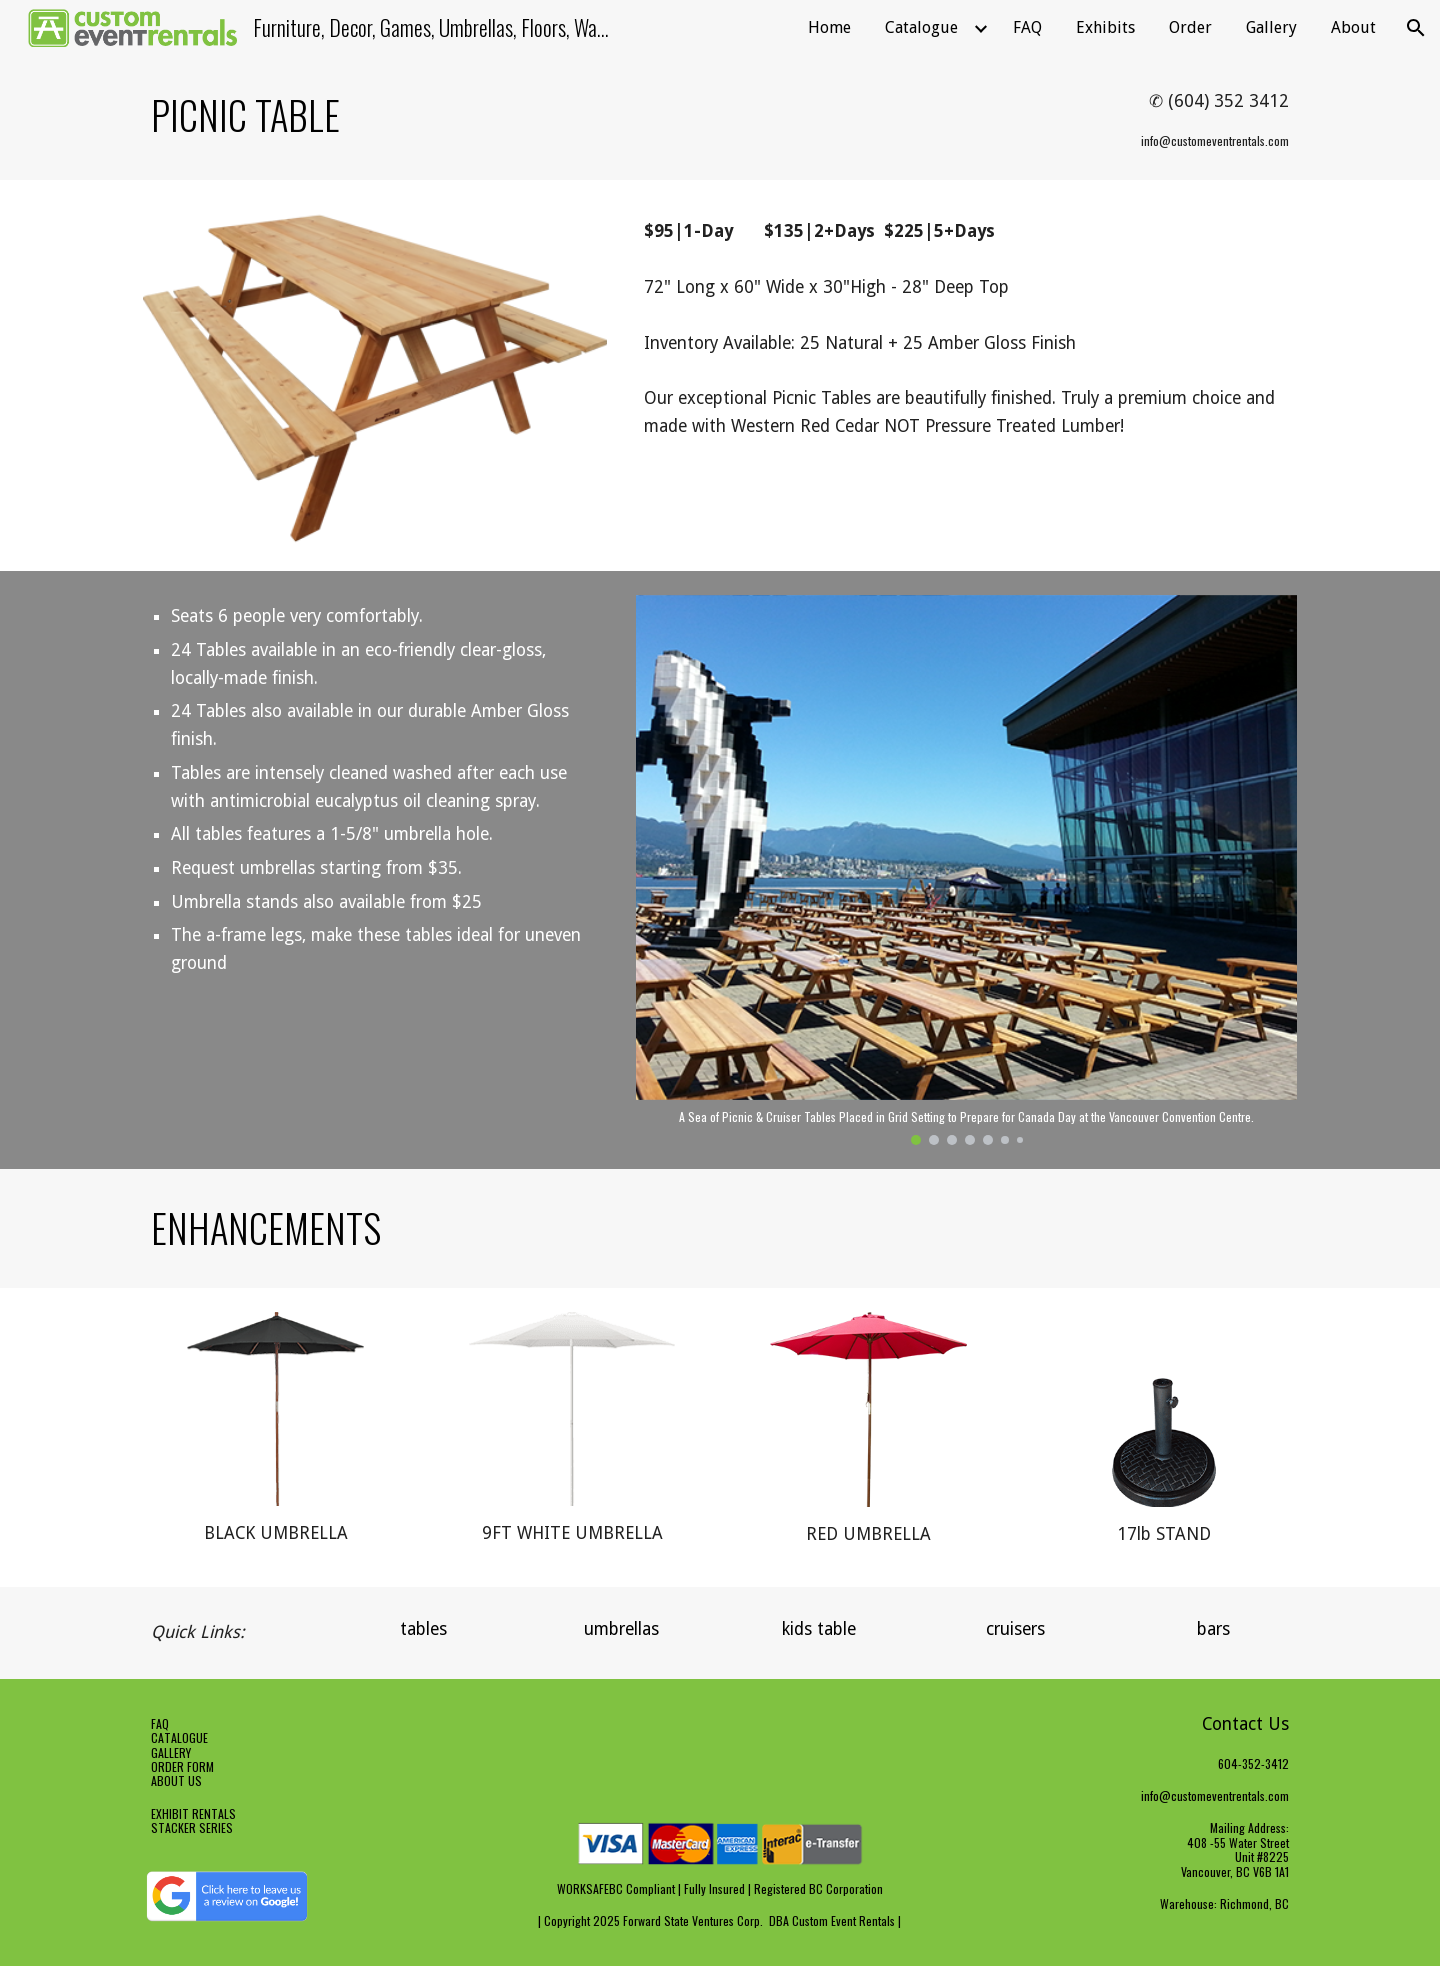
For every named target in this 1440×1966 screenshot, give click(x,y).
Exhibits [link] (1105, 27)
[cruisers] (1016, 1629)
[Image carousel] (966, 869)
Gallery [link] (1271, 27)
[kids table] (819, 1629)
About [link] (1353, 27)
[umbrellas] (621, 1629)
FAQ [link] (1027, 27)
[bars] (1213, 1629)
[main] (523, 115)
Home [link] (829, 27)
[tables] (424, 1629)
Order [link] (1190, 27)
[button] (1416, 28)
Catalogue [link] (921, 27)
